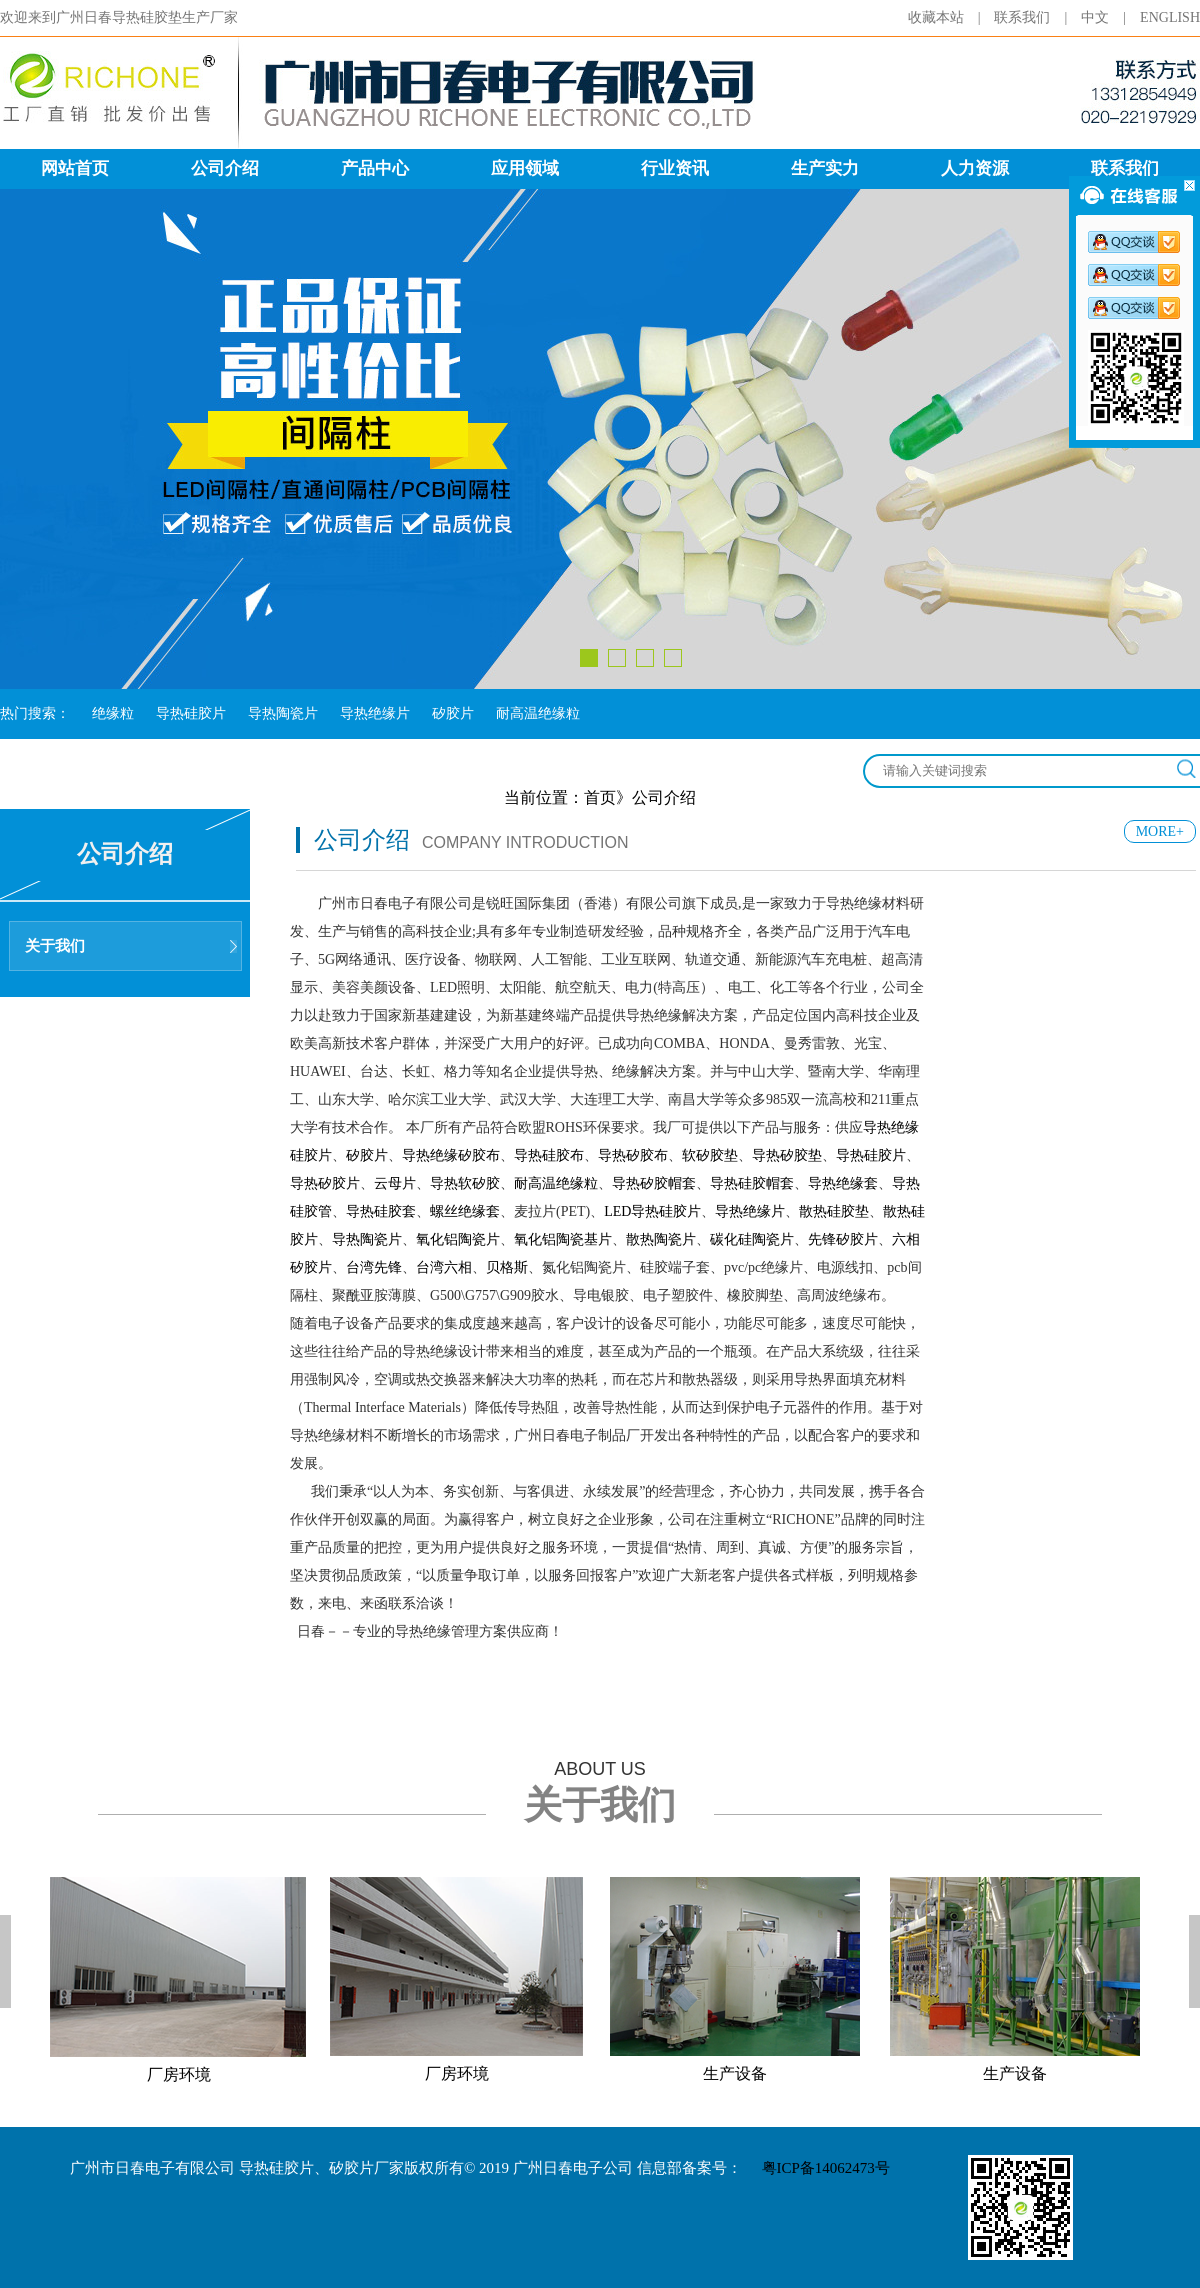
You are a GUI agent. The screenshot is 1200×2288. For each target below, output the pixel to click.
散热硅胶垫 (834, 1211)
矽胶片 (453, 713)
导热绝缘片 (375, 713)
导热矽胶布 (633, 1155)
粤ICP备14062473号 (826, 2168)
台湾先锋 (374, 1267)
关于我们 (55, 946)
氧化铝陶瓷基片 (563, 1239)
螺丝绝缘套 (465, 1211)
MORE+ (1160, 831)
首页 (600, 797)
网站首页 (75, 168)
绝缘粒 (113, 713)
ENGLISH (1170, 17)
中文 (1110, 17)
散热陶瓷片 (661, 1239)
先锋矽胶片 (843, 1239)
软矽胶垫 (710, 1155)
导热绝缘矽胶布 (451, 1155)
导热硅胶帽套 (752, 1183)
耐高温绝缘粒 (538, 713)
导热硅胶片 (191, 713)
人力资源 (975, 168)
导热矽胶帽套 (654, 1183)
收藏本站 (951, 17)
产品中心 (375, 168)
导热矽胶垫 (787, 1155)
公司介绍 (225, 168)
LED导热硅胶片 (652, 1211)
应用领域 (525, 168)
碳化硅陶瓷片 (752, 1239)
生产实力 (825, 168)
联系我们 (1037, 17)
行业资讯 (675, 168)
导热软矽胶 (465, 1183)
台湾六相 (444, 1267)
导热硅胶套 (381, 1211)
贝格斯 (507, 1267)
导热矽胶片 (325, 1183)
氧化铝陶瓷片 (458, 1239)
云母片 (395, 1183)
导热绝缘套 (843, 1183)
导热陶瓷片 (283, 713)
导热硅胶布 (549, 1155)
